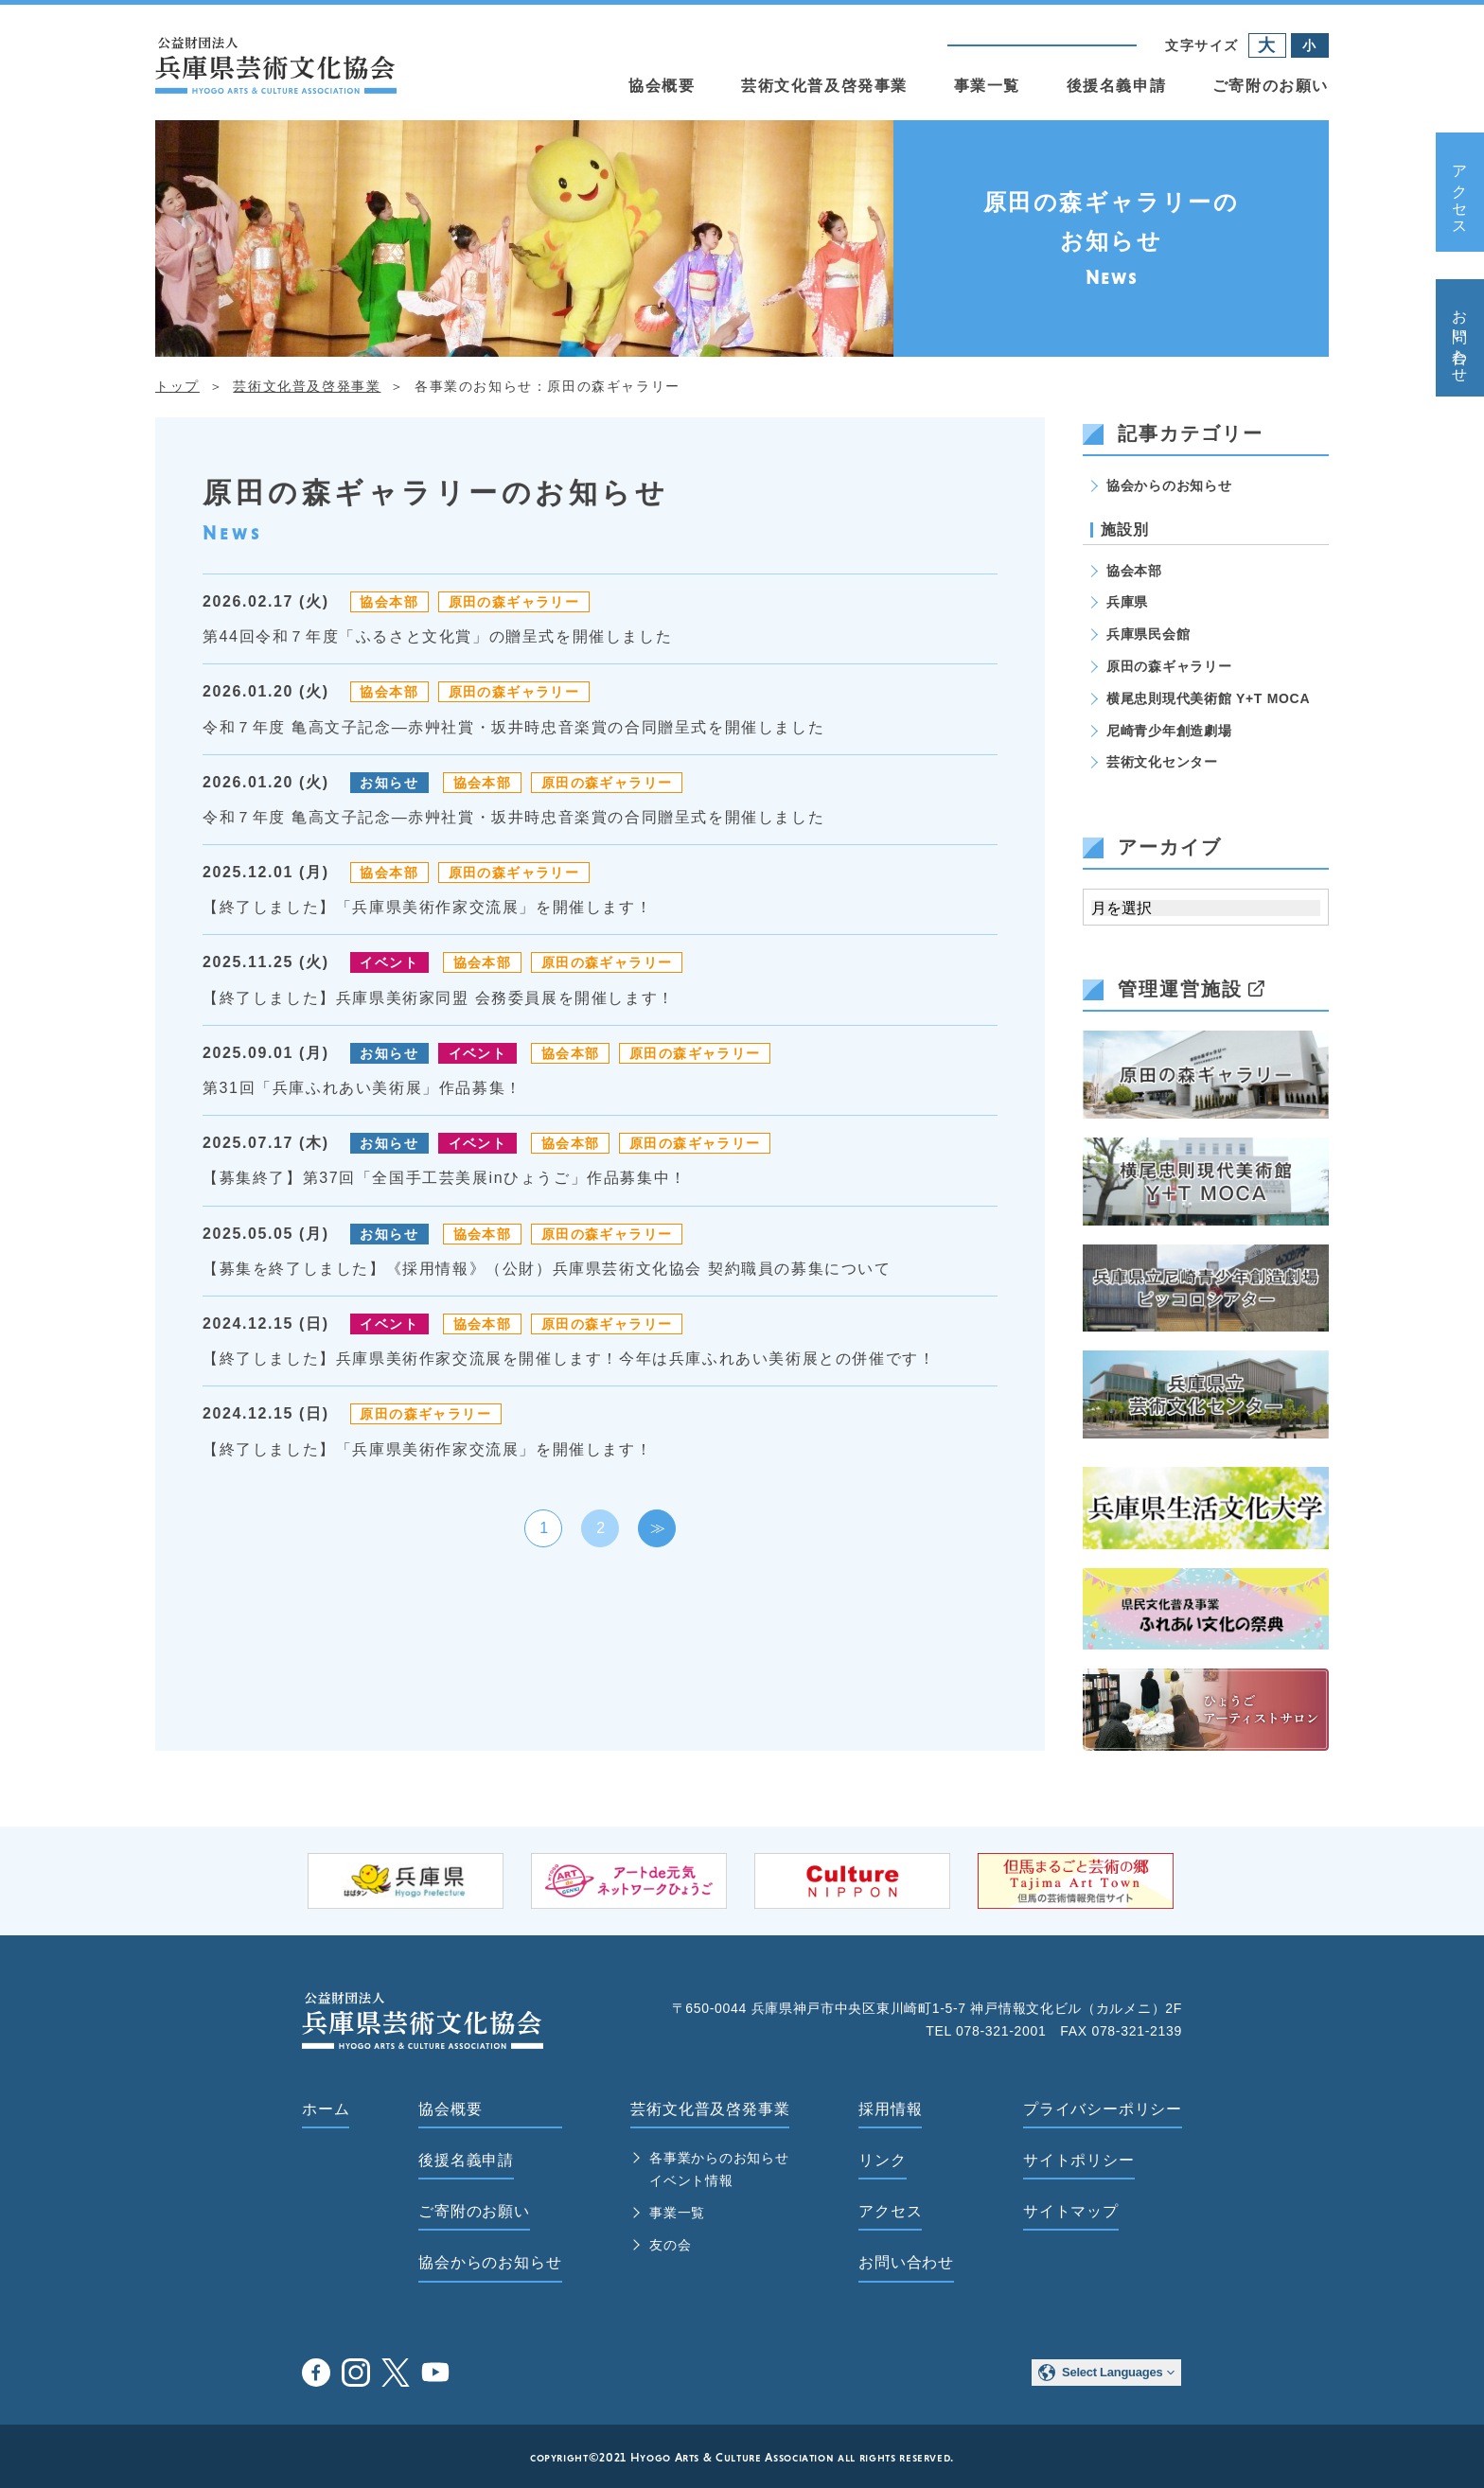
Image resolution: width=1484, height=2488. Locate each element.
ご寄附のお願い (1270, 86)
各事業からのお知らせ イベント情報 (718, 2169)
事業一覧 (987, 86)
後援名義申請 (1117, 86)
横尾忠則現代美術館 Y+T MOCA (1208, 698)
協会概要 (661, 86)
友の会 (670, 2244)
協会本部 (389, 601)
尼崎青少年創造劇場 (1168, 730)
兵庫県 (1127, 601)
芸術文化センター (1162, 761)
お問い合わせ (1460, 338)
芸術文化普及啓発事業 (824, 86)
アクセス (1460, 192)
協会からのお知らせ (1168, 485)
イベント (389, 962)
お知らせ (389, 782)
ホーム (325, 2109)
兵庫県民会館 (1148, 634)
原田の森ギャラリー (514, 601)
